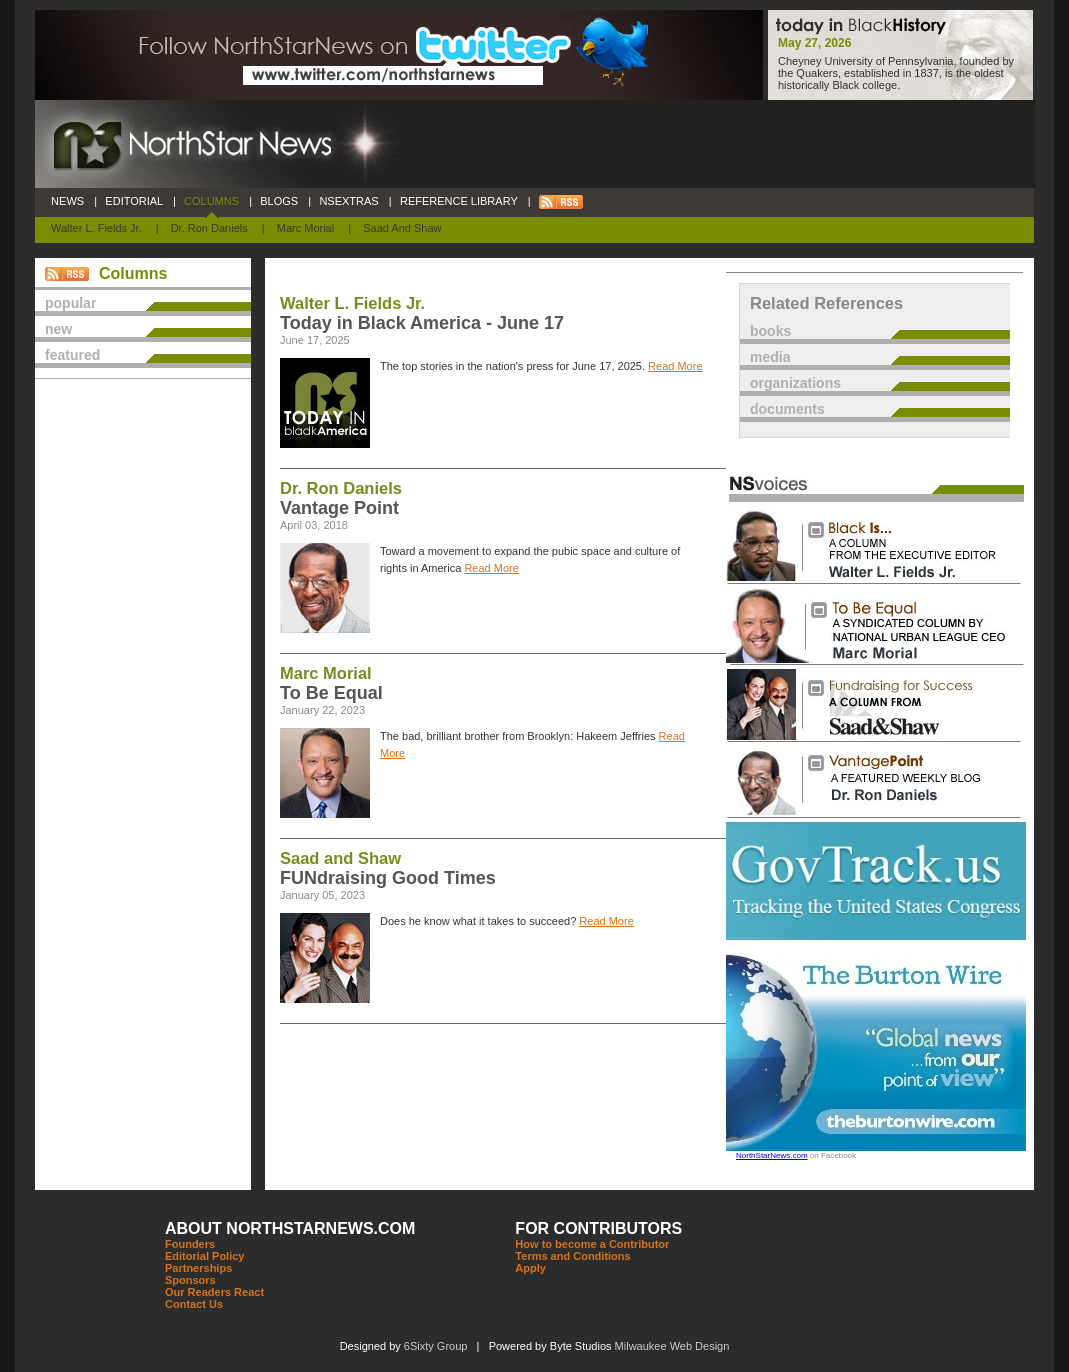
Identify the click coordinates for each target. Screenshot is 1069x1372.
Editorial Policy (204, 1256)
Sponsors (190, 1280)
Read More (675, 366)
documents (787, 409)
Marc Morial (305, 228)
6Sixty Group (436, 1346)
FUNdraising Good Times (388, 878)
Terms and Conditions (572, 1256)
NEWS (67, 201)
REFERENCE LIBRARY (459, 201)
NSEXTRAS (349, 201)
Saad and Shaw (402, 228)
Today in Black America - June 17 (422, 323)
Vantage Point (339, 508)
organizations (795, 383)
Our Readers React (214, 1292)
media (770, 357)
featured (72, 355)
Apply (530, 1268)
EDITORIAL (134, 201)
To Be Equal (331, 693)
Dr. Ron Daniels (209, 228)
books (770, 331)
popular (70, 303)
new (58, 329)
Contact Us (194, 1304)
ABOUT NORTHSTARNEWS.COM (290, 1228)
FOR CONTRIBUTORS (598, 1228)
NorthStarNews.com (772, 1155)
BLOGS (279, 201)
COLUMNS (211, 201)
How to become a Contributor (592, 1244)
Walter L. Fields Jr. (96, 228)
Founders (190, 1244)
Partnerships (198, 1268)
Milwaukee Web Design (672, 1346)
